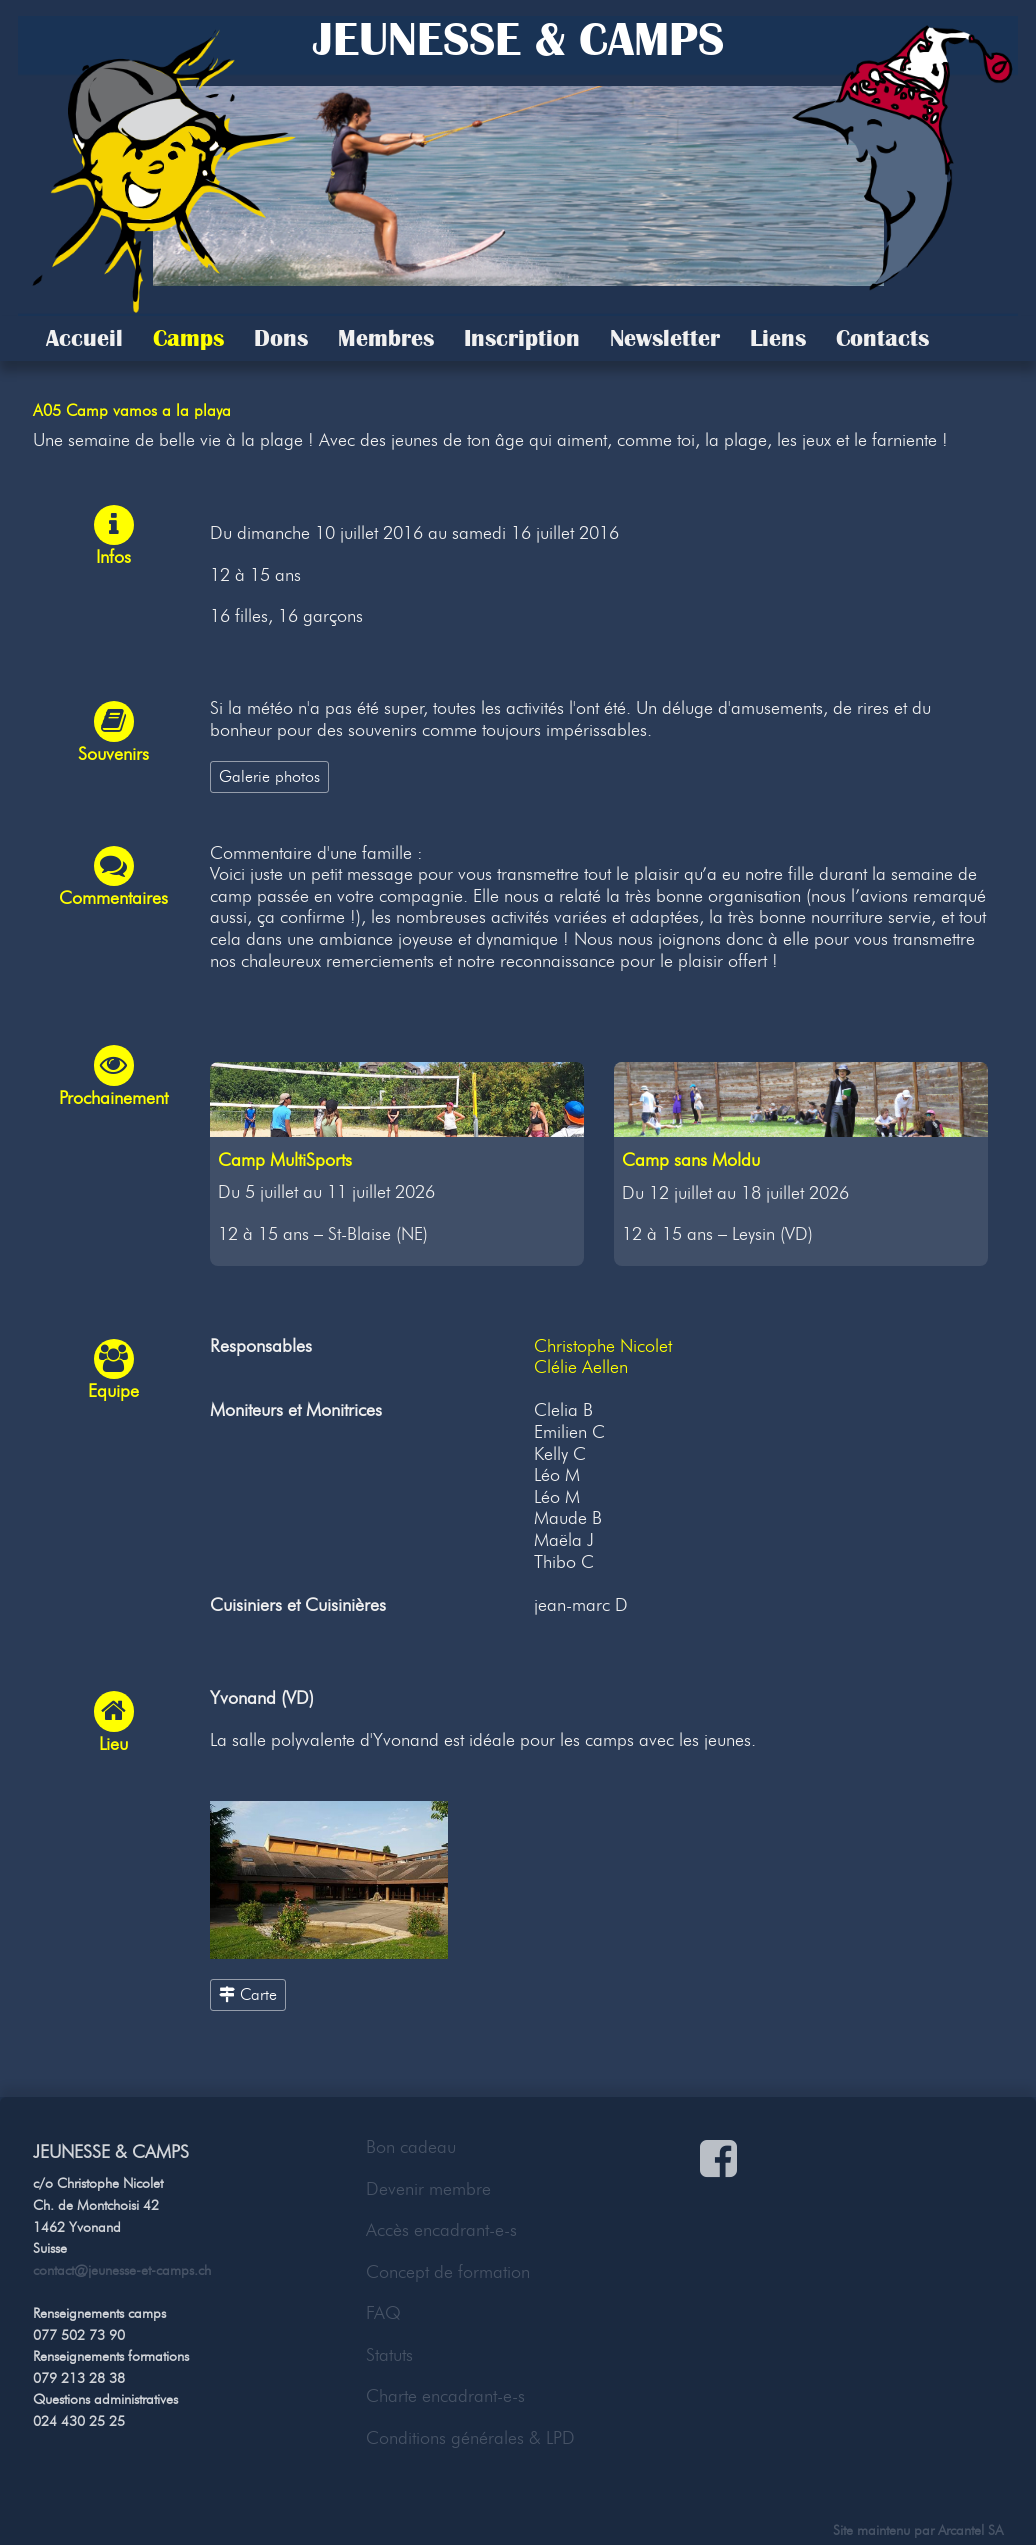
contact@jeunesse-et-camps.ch (122, 2270)
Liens (778, 338)
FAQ (383, 2313)
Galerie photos (269, 776)
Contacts (882, 338)
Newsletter (665, 338)
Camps (188, 338)
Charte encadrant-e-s (445, 2396)
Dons (281, 338)
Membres (386, 338)
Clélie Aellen (581, 1367)
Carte (248, 1994)
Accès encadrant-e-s (441, 2230)
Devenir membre (428, 2189)
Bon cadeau (411, 2147)
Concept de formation (448, 2272)
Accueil (84, 338)
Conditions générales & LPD (470, 2438)
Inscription (522, 338)
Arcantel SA (970, 2530)
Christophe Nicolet (603, 1346)
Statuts (389, 2355)
